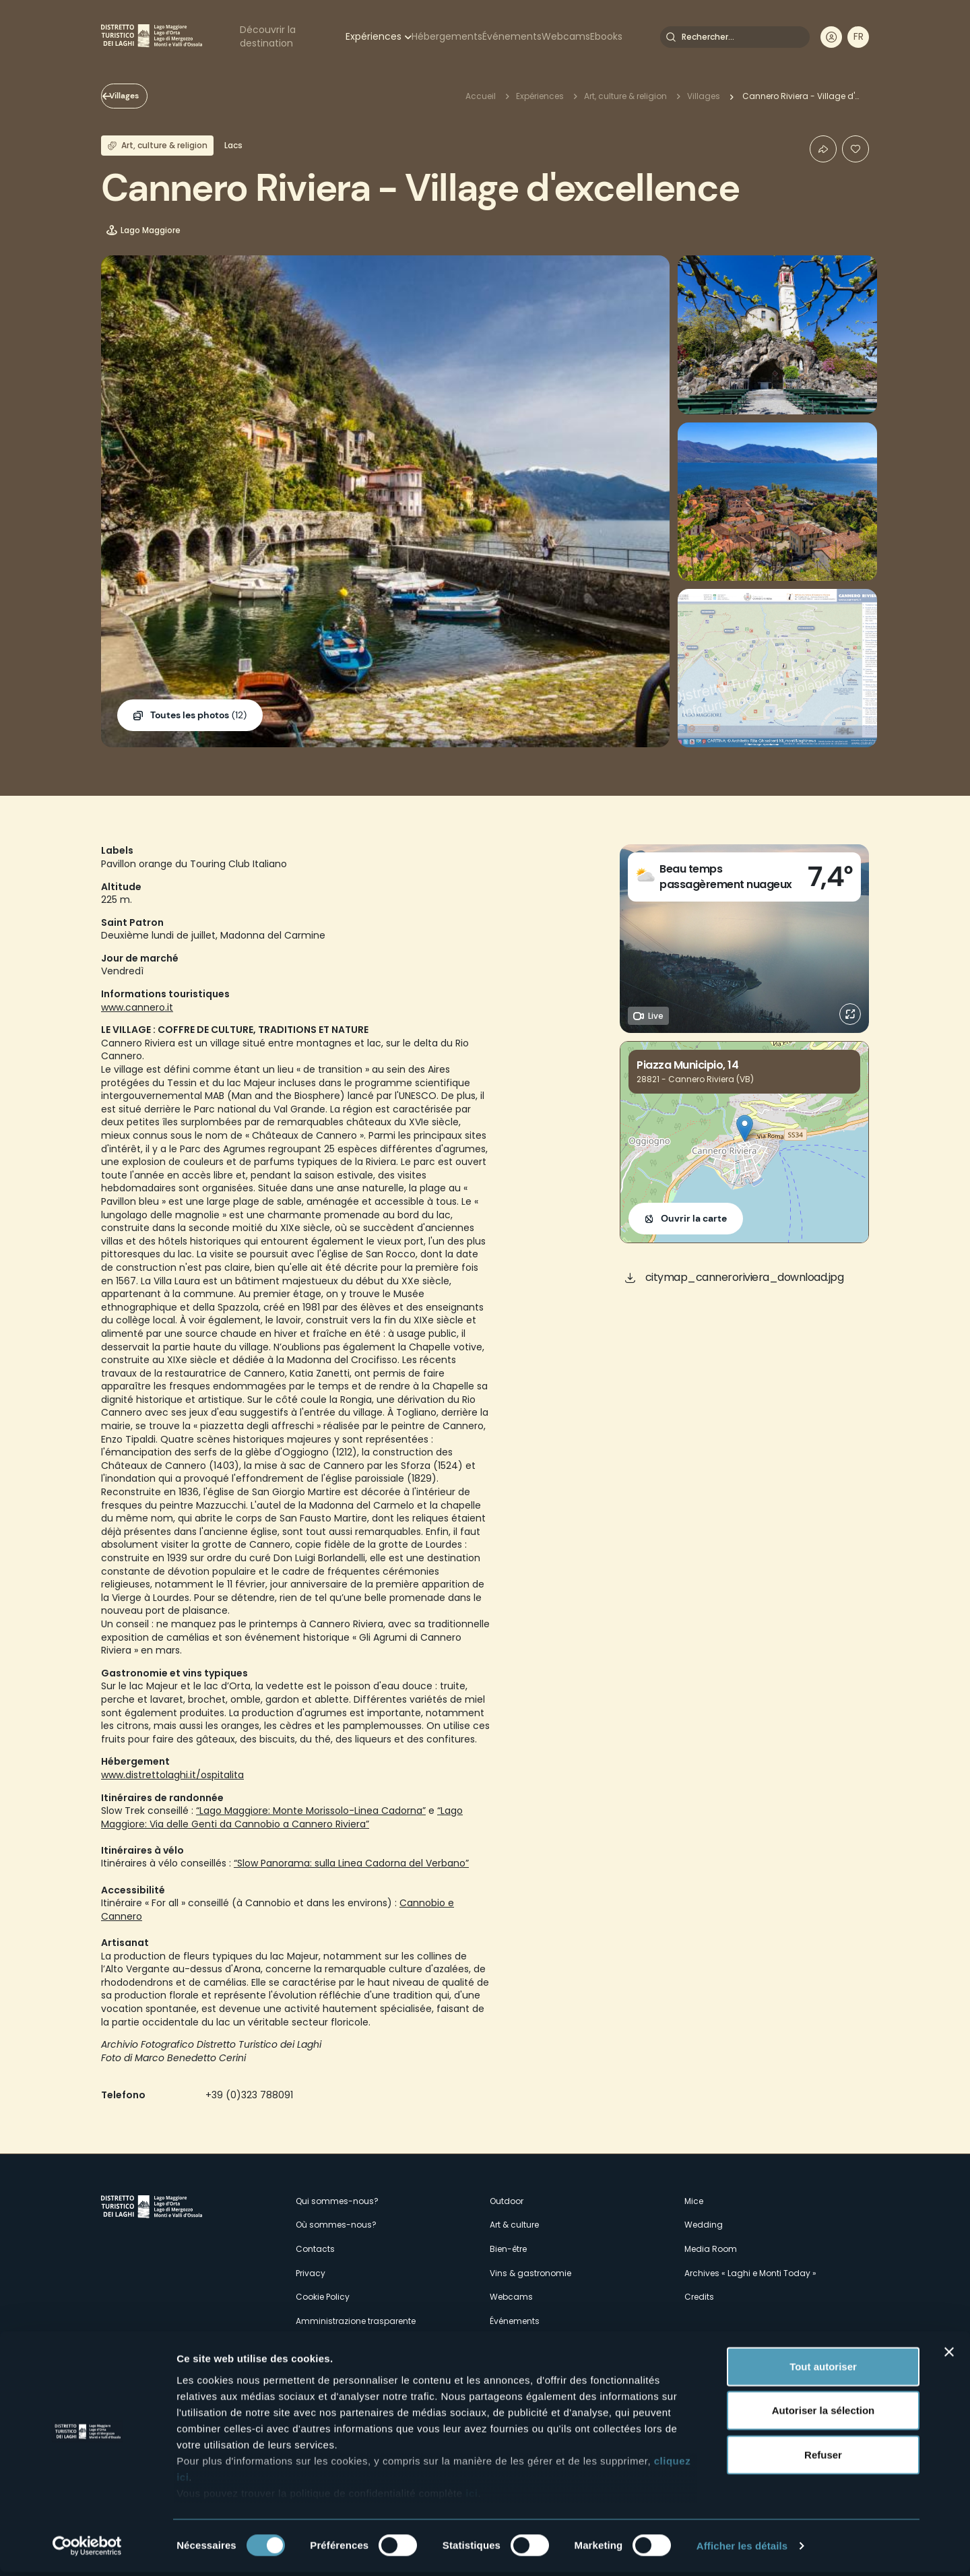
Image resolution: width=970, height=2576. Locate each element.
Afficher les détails (742, 2549)
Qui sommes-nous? (337, 2201)
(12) (198, 715)
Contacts (315, 2249)
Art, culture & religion (625, 96)
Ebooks (606, 36)
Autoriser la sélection (823, 2414)
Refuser (823, 2458)
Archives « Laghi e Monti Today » (750, 2273)
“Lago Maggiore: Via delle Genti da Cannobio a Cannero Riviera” (282, 1817)
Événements (512, 36)
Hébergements (447, 36)
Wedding (703, 2224)
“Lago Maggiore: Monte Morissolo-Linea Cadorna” (311, 1810)
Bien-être (508, 2249)
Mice (693, 2201)
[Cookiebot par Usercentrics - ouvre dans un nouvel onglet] (87, 2550)
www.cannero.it (137, 1007)
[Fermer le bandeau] (949, 2355)
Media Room (710, 2249)
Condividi (823, 148)
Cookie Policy (323, 2296)
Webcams (566, 36)
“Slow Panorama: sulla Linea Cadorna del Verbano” (351, 1863)
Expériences (373, 36)
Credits (699, 2296)
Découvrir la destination (268, 36)
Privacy (310, 2273)
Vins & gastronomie (530, 2273)
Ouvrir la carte (694, 1218)
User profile (831, 37)
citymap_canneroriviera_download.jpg (744, 1277)
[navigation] (858, 37)
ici (471, 2497)
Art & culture (514, 2224)
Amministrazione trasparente (356, 2321)
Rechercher (671, 37)
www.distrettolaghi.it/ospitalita (172, 1775)
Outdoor (506, 2201)
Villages (139, 95)
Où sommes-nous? (336, 2224)
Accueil (480, 96)
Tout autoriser (823, 2370)
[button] (744, 1128)
